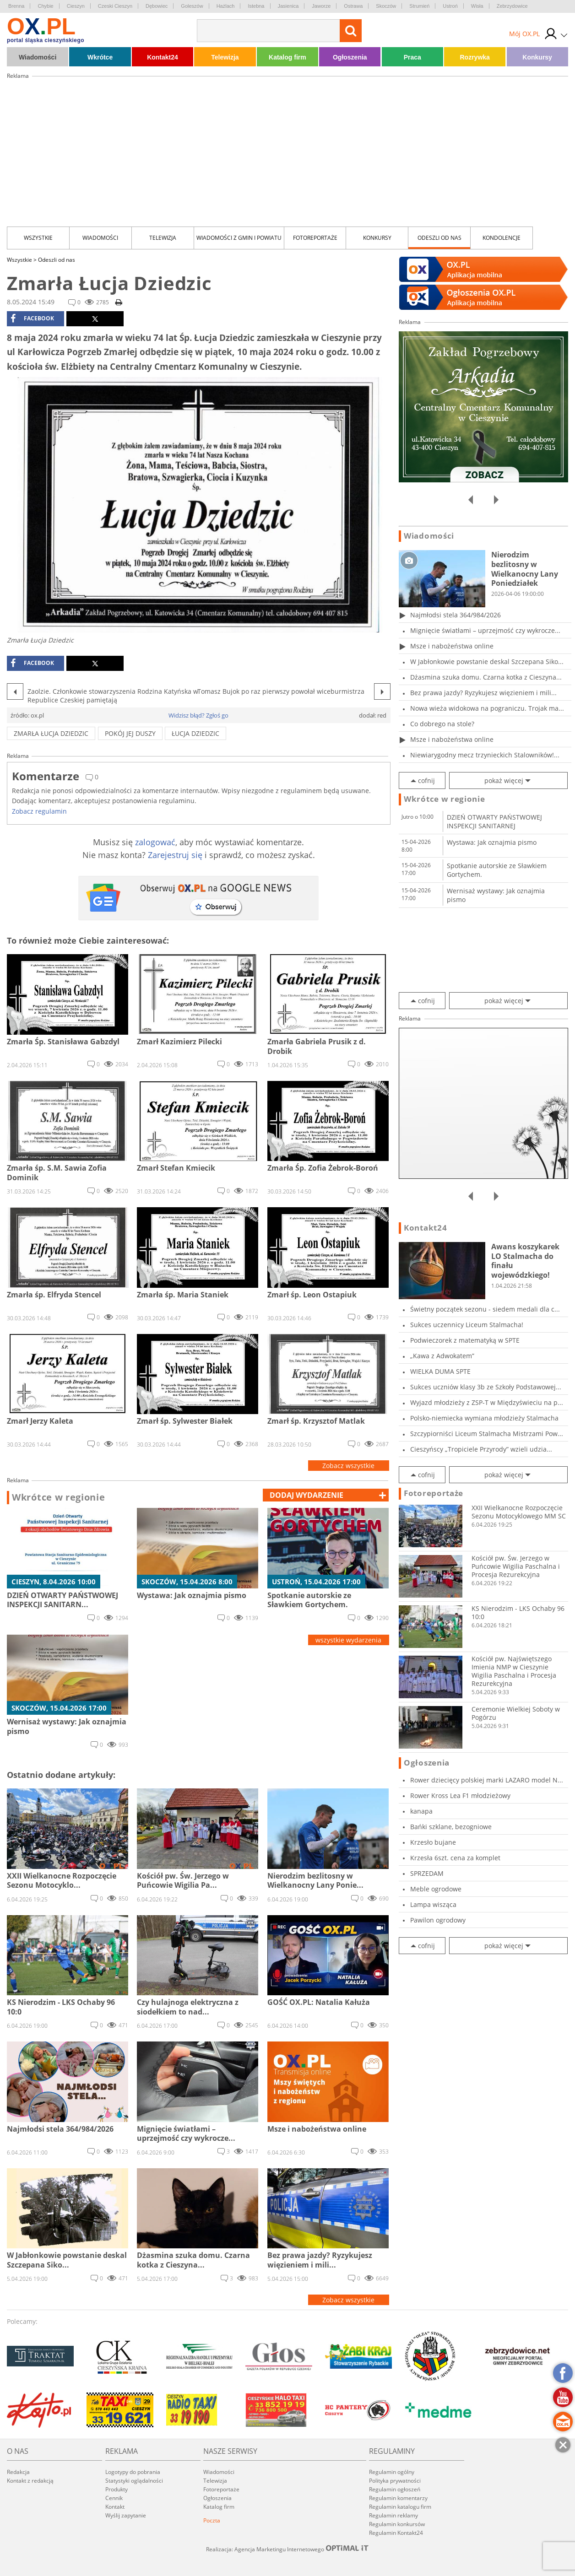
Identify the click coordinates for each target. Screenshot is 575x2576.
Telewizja (225, 57)
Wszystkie (38, 238)
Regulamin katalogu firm (400, 2507)
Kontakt (115, 2507)
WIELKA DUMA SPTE (440, 1371)
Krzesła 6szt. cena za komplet (455, 1857)
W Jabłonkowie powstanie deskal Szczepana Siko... (487, 661)
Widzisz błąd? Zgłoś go (198, 715)
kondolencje (502, 238)
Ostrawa (353, 6)
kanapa (421, 1811)
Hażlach (226, 6)
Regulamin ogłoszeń (394, 2489)
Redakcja (18, 2472)
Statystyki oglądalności (134, 2480)
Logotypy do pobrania (132, 2472)
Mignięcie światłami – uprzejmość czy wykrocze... (485, 630)
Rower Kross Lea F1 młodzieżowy (460, 1795)
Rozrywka (475, 57)
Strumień (419, 6)
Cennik (114, 2498)
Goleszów (192, 6)
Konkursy (537, 57)
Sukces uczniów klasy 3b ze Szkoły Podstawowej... (485, 1387)
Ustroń (450, 6)
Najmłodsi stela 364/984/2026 (455, 614)
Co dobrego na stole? (442, 723)
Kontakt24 (162, 57)
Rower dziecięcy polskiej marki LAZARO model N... (486, 1780)
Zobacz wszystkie (348, 1465)
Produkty (116, 2489)
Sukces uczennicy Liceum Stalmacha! (466, 1324)
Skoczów (386, 6)
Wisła (477, 6)
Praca (412, 57)
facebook (32, 318)
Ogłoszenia (350, 57)
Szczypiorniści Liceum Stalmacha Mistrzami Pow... (486, 1433)
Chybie (45, 6)
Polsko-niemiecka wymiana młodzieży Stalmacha (484, 1418)
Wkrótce (100, 57)
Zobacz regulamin (39, 811)
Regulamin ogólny (391, 2472)
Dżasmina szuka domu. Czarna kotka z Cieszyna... (486, 677)
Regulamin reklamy (393, 2515)
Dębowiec (157, 6)
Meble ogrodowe (435, 1889)
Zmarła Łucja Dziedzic (51, 733)
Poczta (211, 2520)
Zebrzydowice (512, 6)
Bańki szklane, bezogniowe (451, 1826)
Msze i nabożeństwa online (452, 646)
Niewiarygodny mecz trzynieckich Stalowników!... (484, 755)
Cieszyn (76, 6)
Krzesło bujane (433, 1842)
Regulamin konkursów (397, 2524)
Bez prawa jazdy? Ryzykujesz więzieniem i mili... (483, 692)
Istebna (256, 6)
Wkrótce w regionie (58, 1497)
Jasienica (288, 6)
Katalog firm (287, 57)
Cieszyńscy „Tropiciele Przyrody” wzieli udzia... (481, 1449)
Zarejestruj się (175, 854)
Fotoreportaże (315, 238)
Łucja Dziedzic (195, 733)
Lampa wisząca (433, 1904)
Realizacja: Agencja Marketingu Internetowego (287, 2549)
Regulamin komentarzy (398, 2498)
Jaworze (321, 6)
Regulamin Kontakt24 (396, 2533)
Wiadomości (37, 57)
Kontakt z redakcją (30, 2480)
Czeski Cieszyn (115, 6)
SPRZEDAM (427, 1873)
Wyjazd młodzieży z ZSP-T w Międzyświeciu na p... (486, 1402)
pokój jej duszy (130, 733)
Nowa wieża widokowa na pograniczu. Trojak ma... (487, 708)
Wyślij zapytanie (125, 2515)
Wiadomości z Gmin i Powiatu (239, 238)
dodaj (306, 1495)
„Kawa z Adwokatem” (442, 1355)
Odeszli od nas (439, 238)
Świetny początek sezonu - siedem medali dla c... (485, 1309)
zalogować (155, 842)
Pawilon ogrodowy (438, 1920)
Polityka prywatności (395, 2480)
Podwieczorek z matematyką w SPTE (465, 1340)
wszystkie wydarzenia (348, 1640)
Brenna (16, 6)
